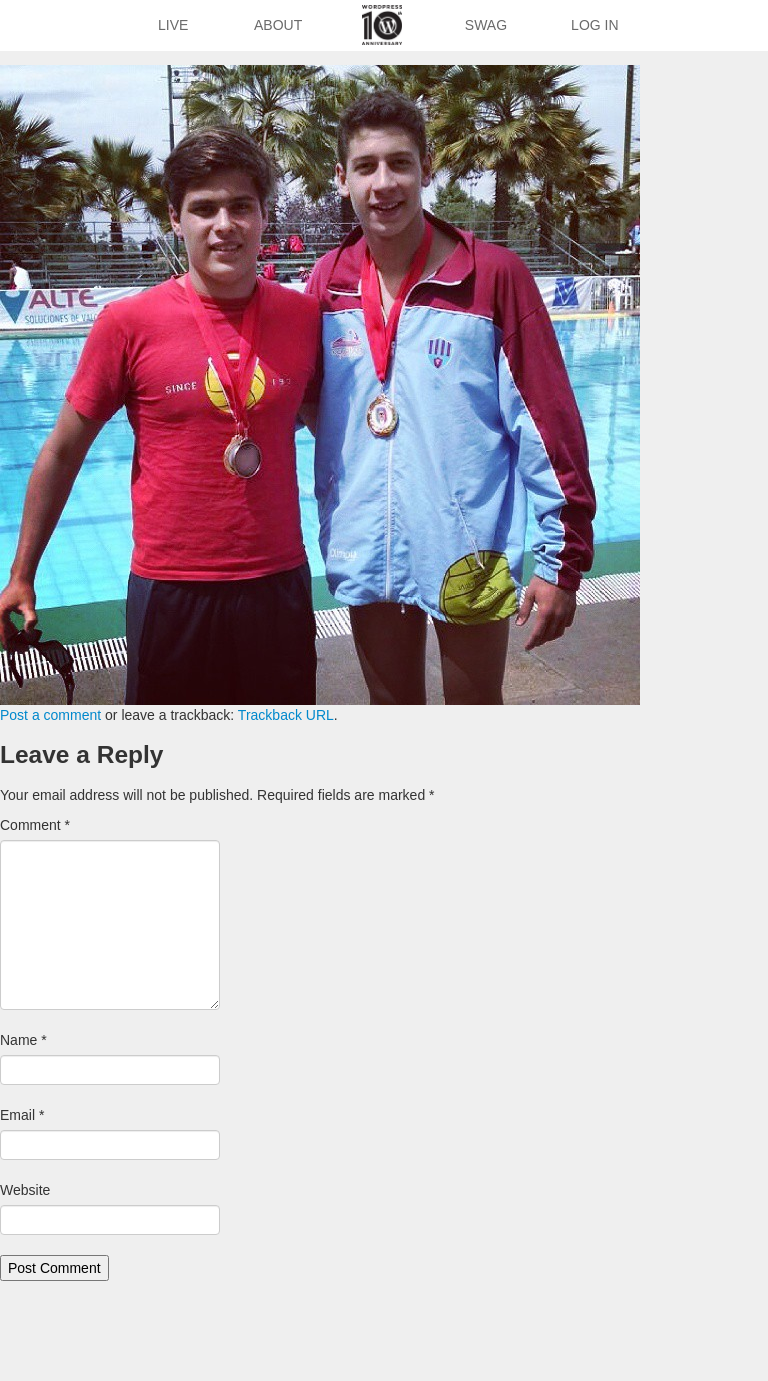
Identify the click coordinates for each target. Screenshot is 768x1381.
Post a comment (50, 715)
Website (25, 1190)
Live (173, 25)
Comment (35, 825)
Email (22, 1115)
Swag (486, 25)
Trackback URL (286, 715)
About (278, 25)
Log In (594, 25)
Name (23, 1040)
